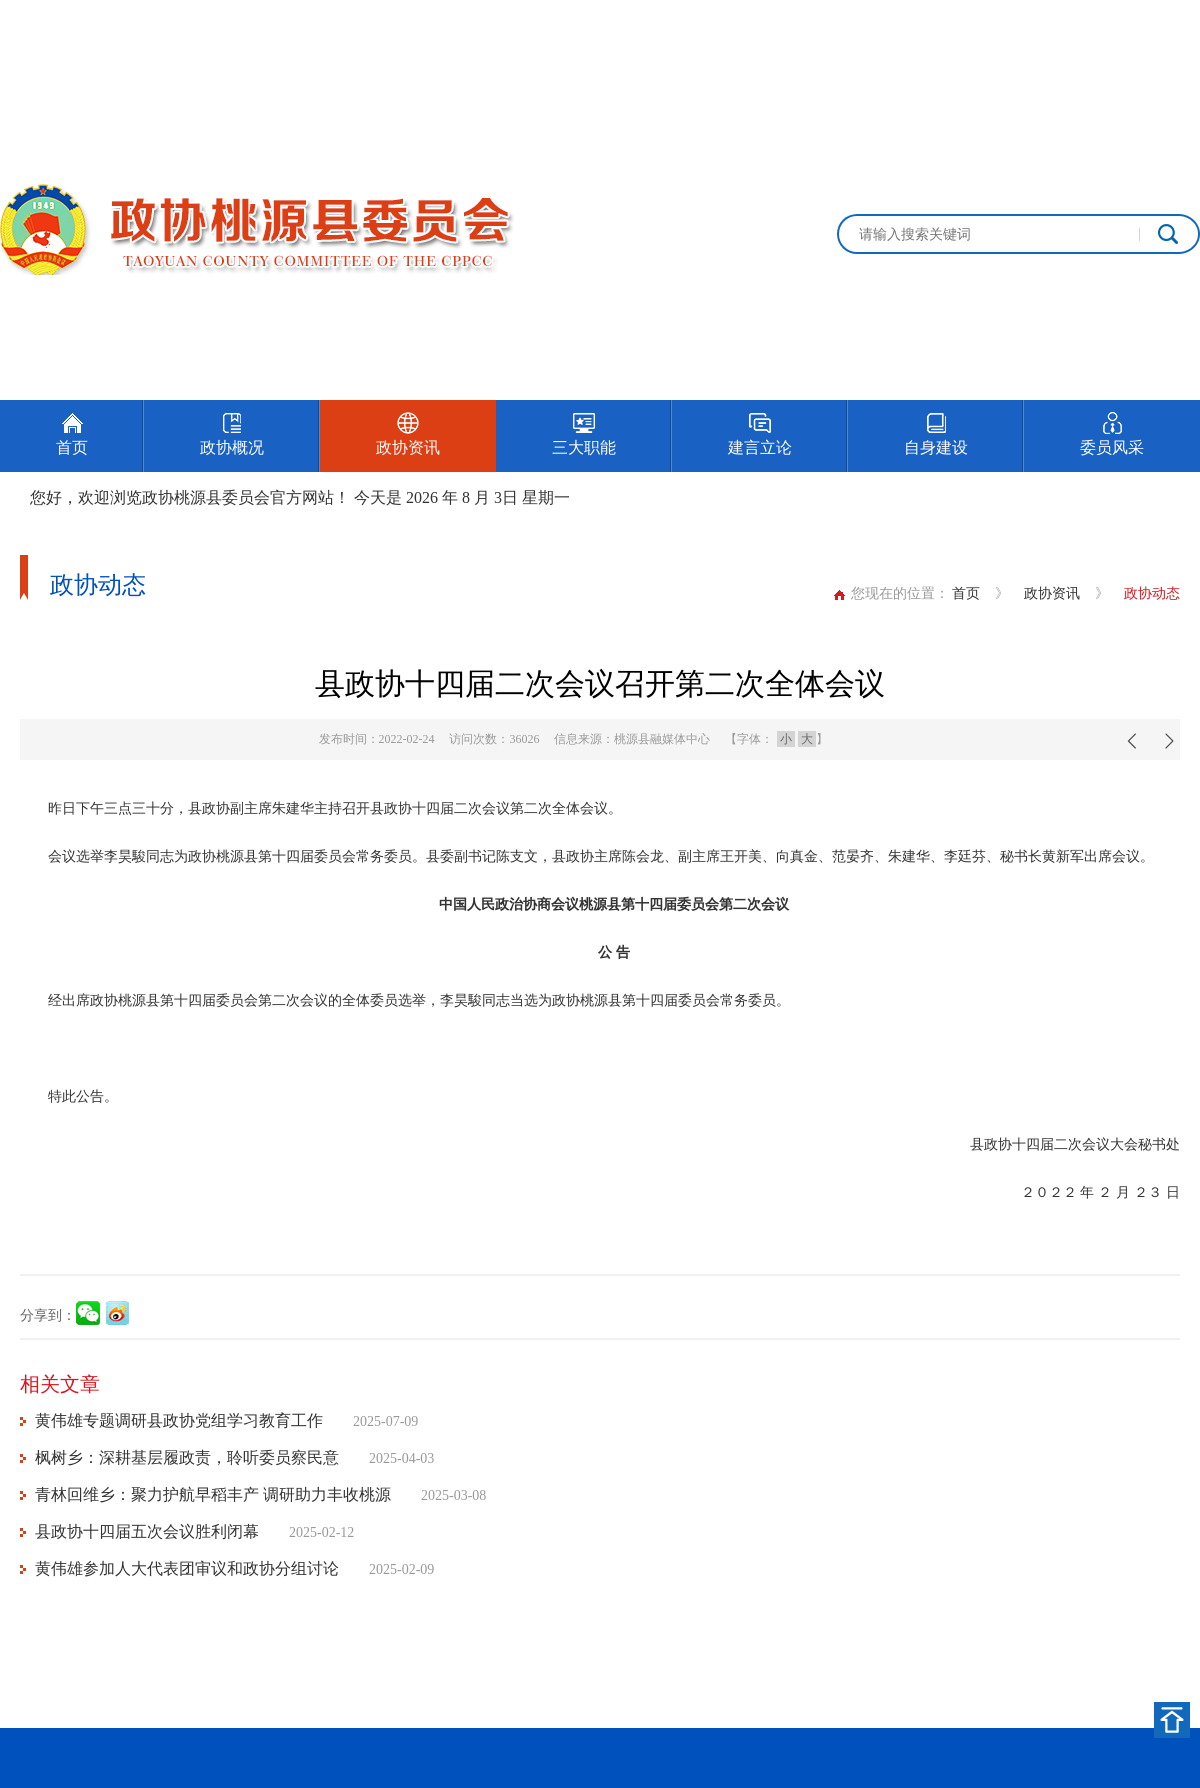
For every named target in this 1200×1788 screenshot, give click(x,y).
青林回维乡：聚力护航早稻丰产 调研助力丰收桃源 (213, 1494)
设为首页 (1084, 22)
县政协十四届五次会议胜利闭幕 (147, 1531)
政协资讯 (1052, 593)
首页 (966, 593)
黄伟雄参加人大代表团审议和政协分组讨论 (187, 1568)
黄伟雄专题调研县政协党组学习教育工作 (179, 1420)
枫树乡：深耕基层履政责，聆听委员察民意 (187, 1457)
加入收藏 (1172, 22)
